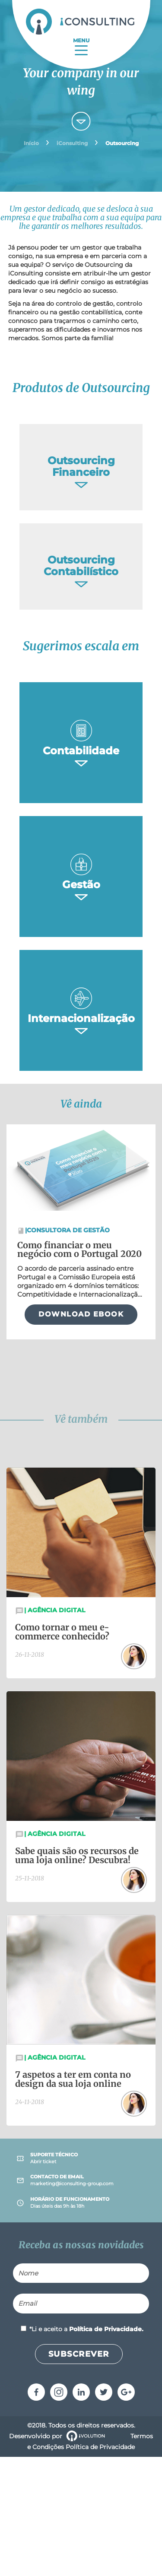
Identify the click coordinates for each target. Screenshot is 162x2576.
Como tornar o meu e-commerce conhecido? (62, 1632)
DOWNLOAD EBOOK (81, 1314)
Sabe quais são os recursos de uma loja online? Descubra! (77, 1855)
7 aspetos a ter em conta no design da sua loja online (73, 2079)
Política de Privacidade (100, 2447)
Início (31, 143)
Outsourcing (122, 143)
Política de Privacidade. (106, 2329)
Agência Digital (54, 1610)
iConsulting (72, 143)
